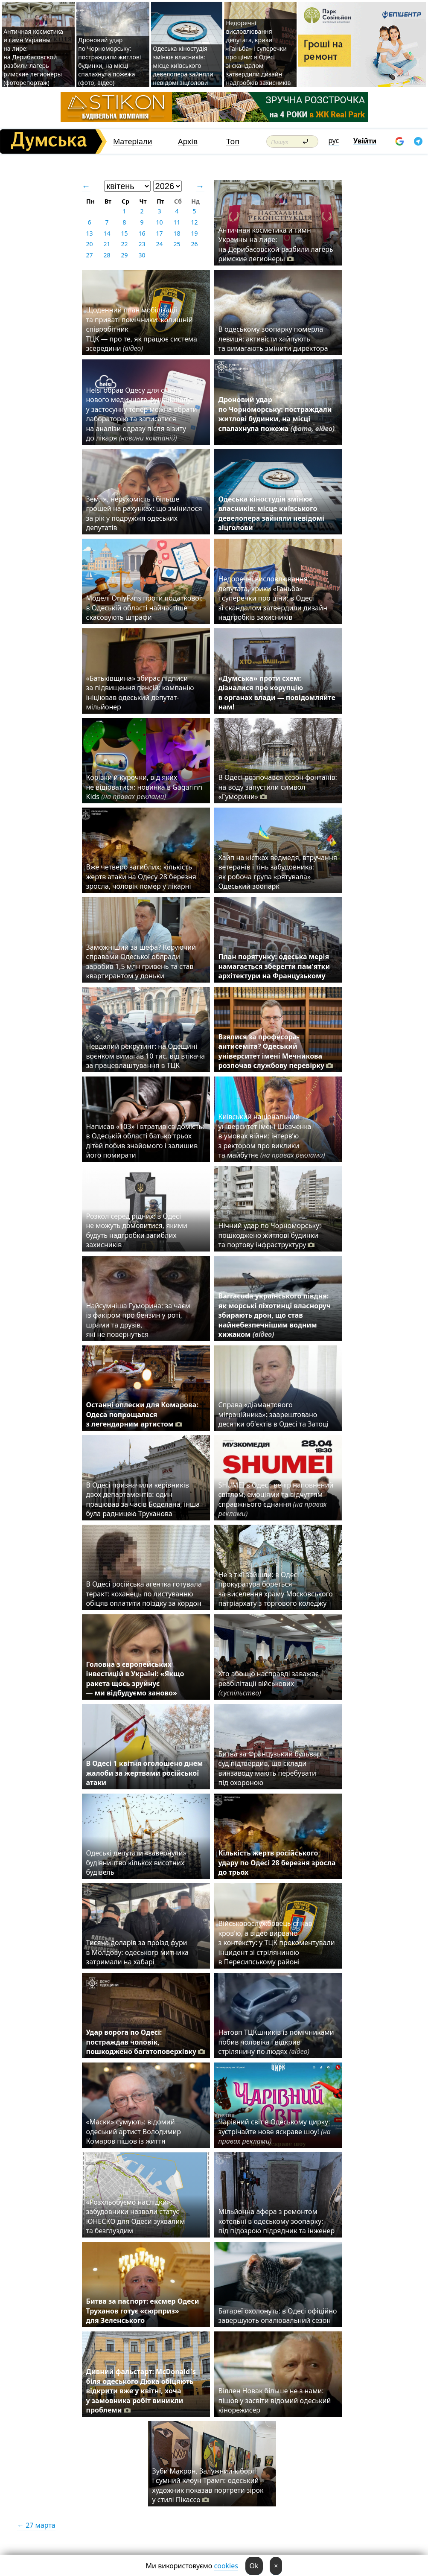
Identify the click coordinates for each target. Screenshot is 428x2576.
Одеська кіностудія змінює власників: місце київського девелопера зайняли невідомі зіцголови (183, 65)
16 (141, 233)
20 (89, 244)
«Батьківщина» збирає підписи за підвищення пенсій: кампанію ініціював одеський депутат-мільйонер (140, 693)
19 (194, 233)
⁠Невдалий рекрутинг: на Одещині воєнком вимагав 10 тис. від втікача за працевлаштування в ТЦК (145, 1055)
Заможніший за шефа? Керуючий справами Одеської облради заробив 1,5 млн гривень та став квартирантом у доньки (141, 961)
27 (89, 255)
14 (106, 233)
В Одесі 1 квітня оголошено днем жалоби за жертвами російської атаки (144, 1773)
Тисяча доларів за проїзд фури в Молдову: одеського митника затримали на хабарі (137, 1952)
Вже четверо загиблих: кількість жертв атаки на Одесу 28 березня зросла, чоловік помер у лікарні (141, 876)
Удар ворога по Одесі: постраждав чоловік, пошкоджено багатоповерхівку (145, 2042)
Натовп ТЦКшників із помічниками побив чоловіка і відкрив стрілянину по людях (276, 2042)
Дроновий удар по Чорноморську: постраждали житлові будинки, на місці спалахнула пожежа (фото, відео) (109, 61)
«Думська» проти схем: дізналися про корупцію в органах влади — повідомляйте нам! (276, 693)
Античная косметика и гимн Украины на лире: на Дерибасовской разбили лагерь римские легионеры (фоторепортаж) (33, 57)
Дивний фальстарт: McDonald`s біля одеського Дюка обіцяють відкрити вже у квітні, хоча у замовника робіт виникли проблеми (141, 2391)
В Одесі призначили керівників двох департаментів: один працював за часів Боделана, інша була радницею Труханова (143, 1499)
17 (159, 233)
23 (141, 244)
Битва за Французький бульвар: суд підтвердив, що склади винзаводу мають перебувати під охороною (270, 1768)
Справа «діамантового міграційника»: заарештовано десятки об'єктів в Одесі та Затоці (275, 1414)
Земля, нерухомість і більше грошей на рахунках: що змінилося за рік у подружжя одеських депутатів (144, 513)
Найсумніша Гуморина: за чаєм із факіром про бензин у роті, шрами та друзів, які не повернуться (138, 1320)
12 (194, 222)
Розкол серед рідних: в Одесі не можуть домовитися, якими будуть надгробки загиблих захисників (137, 1230)
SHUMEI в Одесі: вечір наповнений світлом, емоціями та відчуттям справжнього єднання (276, 1499)
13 (89, 233)
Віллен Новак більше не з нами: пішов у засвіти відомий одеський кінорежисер (274, 2400)
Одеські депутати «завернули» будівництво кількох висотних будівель (136, 1862)
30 (141, 255)
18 (176, 233)
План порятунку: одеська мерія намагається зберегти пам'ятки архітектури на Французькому (274, 966)
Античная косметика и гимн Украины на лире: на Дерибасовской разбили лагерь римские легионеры (275, 244)
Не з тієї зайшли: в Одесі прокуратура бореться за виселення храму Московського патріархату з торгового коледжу (275, 1589)
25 (176, 244)
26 (194, 244)
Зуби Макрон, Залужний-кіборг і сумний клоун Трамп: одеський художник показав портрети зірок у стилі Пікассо (208, 2485)
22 (124, 244)
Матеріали (132, 141)
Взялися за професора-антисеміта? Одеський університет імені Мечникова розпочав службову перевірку (275, 1051)
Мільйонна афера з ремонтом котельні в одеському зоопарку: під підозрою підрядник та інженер (276, 2221)
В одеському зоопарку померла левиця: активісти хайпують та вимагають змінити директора (273, 338)
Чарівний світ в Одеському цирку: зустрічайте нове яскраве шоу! (274, 2131)
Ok (254, 2565)
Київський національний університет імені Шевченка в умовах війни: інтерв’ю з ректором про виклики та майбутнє (271, 1136)
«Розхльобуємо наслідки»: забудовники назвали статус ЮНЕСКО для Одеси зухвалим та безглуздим (135, 2216)
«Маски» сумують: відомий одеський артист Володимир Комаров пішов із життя (133, 2131)
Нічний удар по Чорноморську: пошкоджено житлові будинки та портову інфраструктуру (269, 1235)
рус (334, 140)
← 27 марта (36, 2525)
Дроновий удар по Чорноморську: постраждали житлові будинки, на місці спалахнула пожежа (276, 419)
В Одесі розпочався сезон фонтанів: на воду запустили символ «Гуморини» (277, 787)
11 (176, 222)
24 (159, 244)
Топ (232, 141)
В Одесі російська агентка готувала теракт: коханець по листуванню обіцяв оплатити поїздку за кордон (145, 1593)
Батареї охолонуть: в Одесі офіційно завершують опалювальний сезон (277, 2315)
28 (106, 255)
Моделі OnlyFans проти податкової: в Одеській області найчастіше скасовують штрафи (144, 607)
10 (159, 222)
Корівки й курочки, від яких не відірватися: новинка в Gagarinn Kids (144, 787)
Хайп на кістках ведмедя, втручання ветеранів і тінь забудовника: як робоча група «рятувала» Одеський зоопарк (277, 872)
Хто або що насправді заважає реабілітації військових (268, 1683)
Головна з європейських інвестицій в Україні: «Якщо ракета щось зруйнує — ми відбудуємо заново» (135, 1679)
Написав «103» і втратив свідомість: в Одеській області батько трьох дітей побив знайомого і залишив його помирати (145, 1141)
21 (106, 244)
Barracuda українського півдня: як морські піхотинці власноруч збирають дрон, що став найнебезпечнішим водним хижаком (274, 1315)
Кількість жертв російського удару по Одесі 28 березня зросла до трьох (277, 1862)
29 (124, 255)
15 (124, 233)
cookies (226, 2565)
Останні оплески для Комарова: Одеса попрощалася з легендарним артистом (142, 1414)
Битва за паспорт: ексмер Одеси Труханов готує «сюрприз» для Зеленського (142, 2310)
